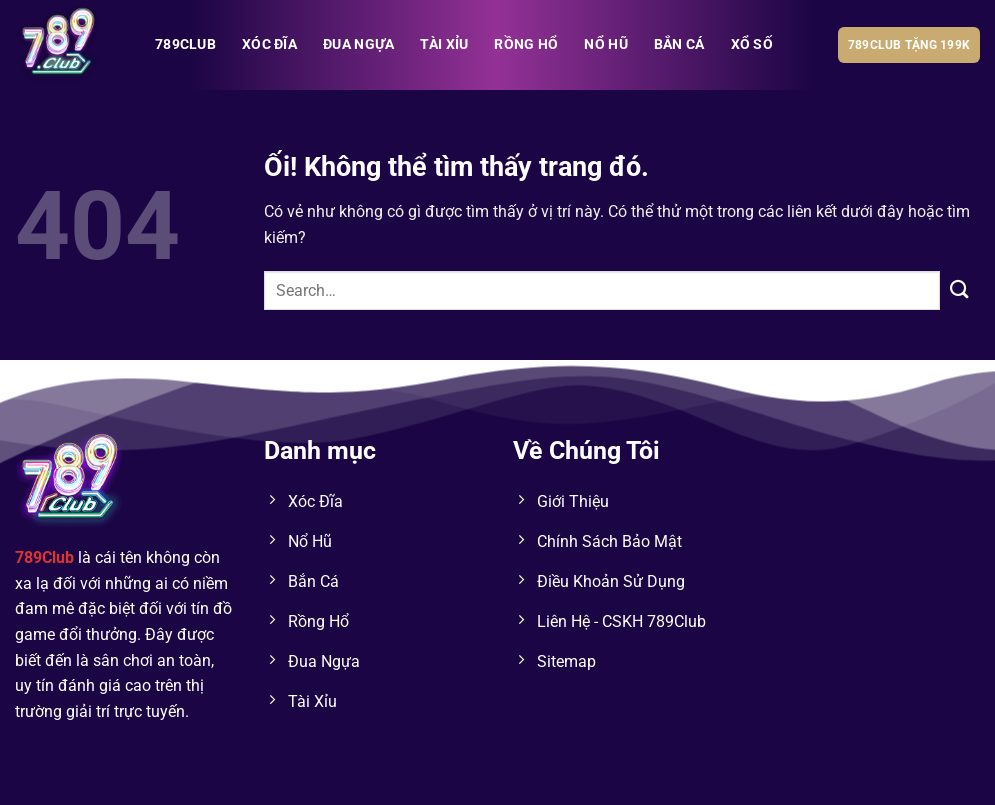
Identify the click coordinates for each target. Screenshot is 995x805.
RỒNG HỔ (526, 44)
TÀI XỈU (444, 44)
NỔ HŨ (605, 44)
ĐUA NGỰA (358, 44)
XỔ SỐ (752, 44)
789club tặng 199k (909, 45)
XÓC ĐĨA (269, 44)
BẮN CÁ (679, 44)
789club (185, 44)
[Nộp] (960, 290)
